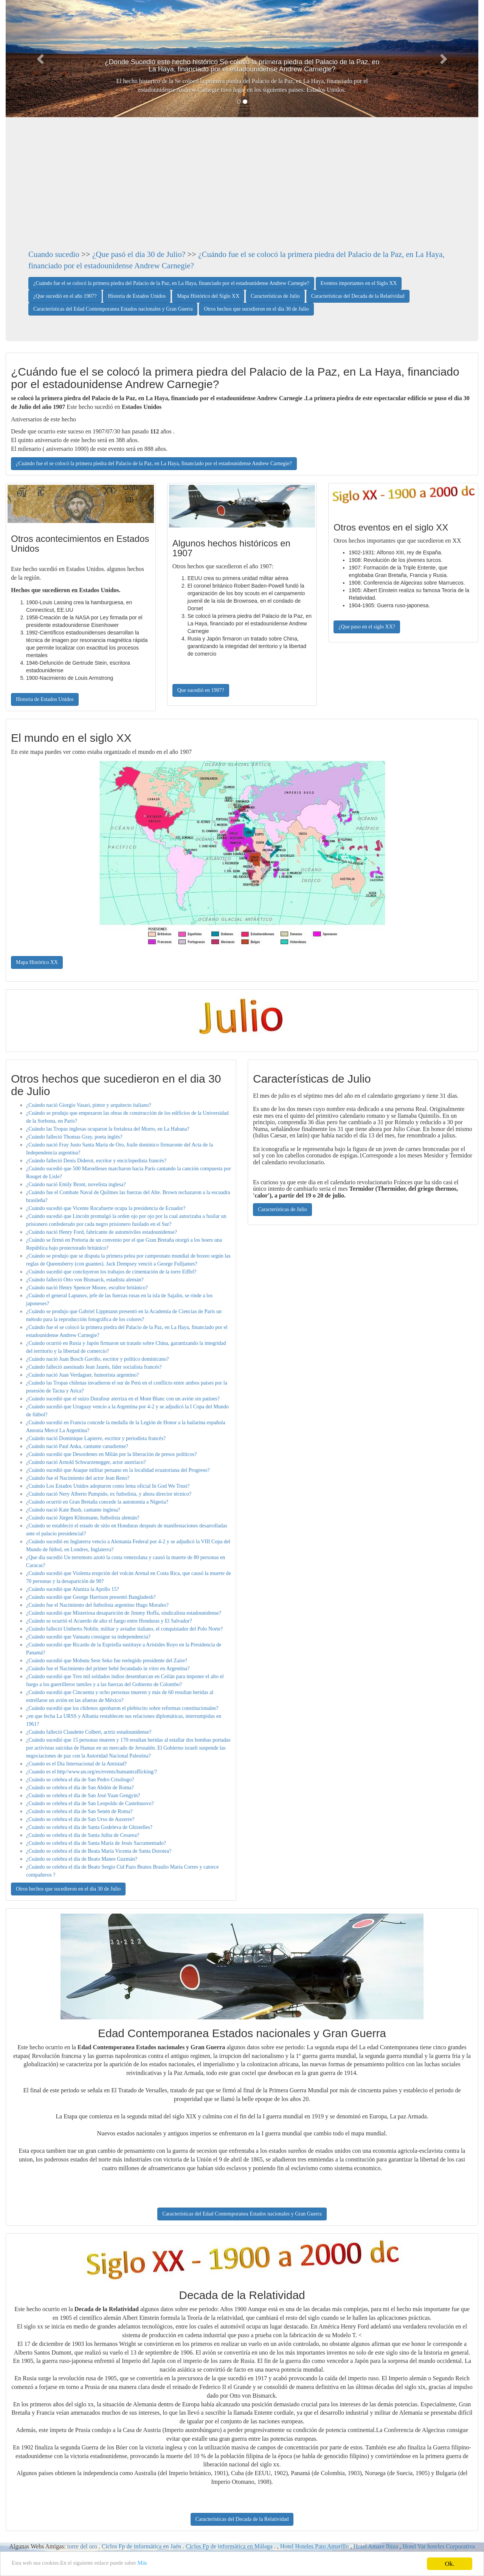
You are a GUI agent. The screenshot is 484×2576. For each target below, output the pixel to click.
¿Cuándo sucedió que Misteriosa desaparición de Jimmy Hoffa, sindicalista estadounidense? (123, 1613)
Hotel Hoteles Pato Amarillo (315, 2546)
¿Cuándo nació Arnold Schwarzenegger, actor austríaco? (86, 1462)
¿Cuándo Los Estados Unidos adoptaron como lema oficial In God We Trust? (107, 1486)
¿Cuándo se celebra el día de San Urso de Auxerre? (80, 1819)
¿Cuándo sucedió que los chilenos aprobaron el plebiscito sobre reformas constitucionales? (122, 1708)
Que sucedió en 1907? (200, 690)
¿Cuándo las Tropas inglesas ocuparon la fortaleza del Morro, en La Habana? (107, 1129)
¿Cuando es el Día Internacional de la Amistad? (76, 1764)
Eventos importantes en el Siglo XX (359, 283)
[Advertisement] (242, 192)
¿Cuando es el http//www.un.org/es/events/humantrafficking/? (91, 1772)
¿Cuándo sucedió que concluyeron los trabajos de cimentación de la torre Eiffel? (111, 1272)
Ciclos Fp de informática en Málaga (229, 2546)
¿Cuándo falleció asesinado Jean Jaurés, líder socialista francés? (93, 1367)
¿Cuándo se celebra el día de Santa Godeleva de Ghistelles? (89, 1827)
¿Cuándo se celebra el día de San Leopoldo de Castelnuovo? (90, 1803)
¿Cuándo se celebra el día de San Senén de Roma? (79, 1811)
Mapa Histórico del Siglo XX (208, 296)
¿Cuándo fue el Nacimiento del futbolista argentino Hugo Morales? (97, 1605)
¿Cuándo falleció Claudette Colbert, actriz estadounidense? (88, 1732)
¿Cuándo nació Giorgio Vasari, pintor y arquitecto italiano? (88, 1105)
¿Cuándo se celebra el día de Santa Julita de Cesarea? (82, 1835)
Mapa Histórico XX (37, 962)
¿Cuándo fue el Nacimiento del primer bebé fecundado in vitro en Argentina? (107, 1668)
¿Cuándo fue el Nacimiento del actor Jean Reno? (77, 1478)
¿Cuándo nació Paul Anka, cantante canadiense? (77, 1446)
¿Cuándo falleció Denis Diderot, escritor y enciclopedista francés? (96, 1160)
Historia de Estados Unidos (137, 296)
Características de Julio (275, 296)
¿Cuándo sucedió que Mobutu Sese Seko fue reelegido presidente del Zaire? (106, 1660)
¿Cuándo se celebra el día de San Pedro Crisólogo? (80, 1779)
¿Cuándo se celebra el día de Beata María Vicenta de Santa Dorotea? (98, 1851)
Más (163, 2564)
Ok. (449, 2563)
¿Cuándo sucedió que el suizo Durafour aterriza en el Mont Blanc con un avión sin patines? (123, 1399)
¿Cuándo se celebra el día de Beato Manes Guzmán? (81, 1859)
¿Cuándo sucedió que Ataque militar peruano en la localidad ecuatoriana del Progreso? (118, 1470)
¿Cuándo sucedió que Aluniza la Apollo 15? (72, 1589)
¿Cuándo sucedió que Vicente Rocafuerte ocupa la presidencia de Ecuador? (105, 1208)
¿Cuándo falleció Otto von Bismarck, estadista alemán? (85, 1280)
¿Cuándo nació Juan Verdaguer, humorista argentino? (82, 1375)
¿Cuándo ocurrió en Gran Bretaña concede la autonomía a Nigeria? (97, 1502)
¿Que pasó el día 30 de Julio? (138, 254)
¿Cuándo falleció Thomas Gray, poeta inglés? (74, 1137)
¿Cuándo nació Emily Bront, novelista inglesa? (76, 1184)
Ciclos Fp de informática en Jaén (141, 2546)
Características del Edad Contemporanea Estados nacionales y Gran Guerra (112, 309)
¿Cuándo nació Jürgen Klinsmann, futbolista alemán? (82, 1518)
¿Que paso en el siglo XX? (366, 627)
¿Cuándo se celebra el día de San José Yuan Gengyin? (83, 1795)
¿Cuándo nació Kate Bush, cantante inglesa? (73, 1510)
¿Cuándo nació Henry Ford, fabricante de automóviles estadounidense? (101, 1232)
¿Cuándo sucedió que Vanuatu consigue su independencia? (88, 1637)
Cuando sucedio (53, 254)
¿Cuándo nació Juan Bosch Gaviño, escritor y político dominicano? (97, 1359)
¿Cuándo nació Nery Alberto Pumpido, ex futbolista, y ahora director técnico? (108, 1494)
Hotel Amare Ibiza (376, 2546)
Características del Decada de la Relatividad (358, 296)
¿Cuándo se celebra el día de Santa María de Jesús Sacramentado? (96, 1843)
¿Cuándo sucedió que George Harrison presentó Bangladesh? (91, 1597)
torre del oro (82, 2546)
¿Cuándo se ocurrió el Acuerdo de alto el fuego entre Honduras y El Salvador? (109, 1621)
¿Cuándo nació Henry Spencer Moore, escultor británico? (87, 1287)
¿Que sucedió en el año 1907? (65, 296)
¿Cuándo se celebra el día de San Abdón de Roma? (80, 1787)
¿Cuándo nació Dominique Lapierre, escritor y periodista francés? (96, 1438)
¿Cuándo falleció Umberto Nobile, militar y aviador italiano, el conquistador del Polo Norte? (124, 1629)
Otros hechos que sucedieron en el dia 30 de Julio (256, 309)
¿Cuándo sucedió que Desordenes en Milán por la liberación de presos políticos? (111, 1454)
